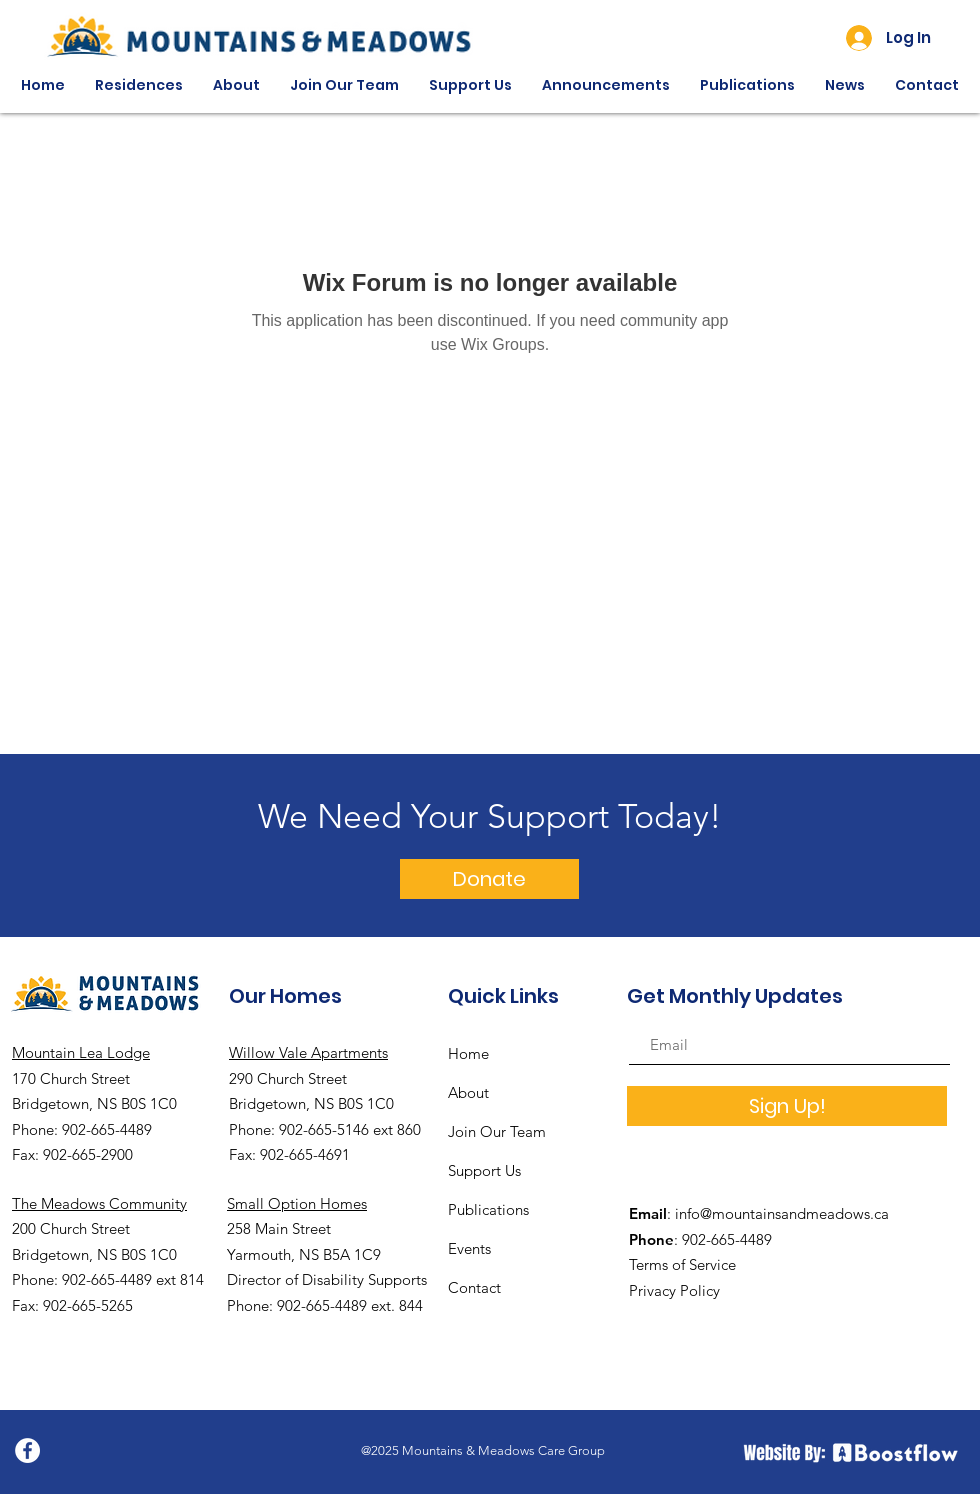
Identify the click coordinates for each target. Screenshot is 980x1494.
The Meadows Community (99, 1203)
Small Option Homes (297, 1203)
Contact (474, 1287)
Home (468, 1053)
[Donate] (489, 879)
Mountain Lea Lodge (81, 1052)
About (468, 1092)
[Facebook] (27, 1450)
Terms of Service (682, 1264)
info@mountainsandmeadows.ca (782, 1213)
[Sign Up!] (787, 1106)
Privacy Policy (674, 1290)
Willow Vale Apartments (308, 1052)
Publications (488, 1209)
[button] (139, 85)
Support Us (484, 1170)
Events (469, 1248)
